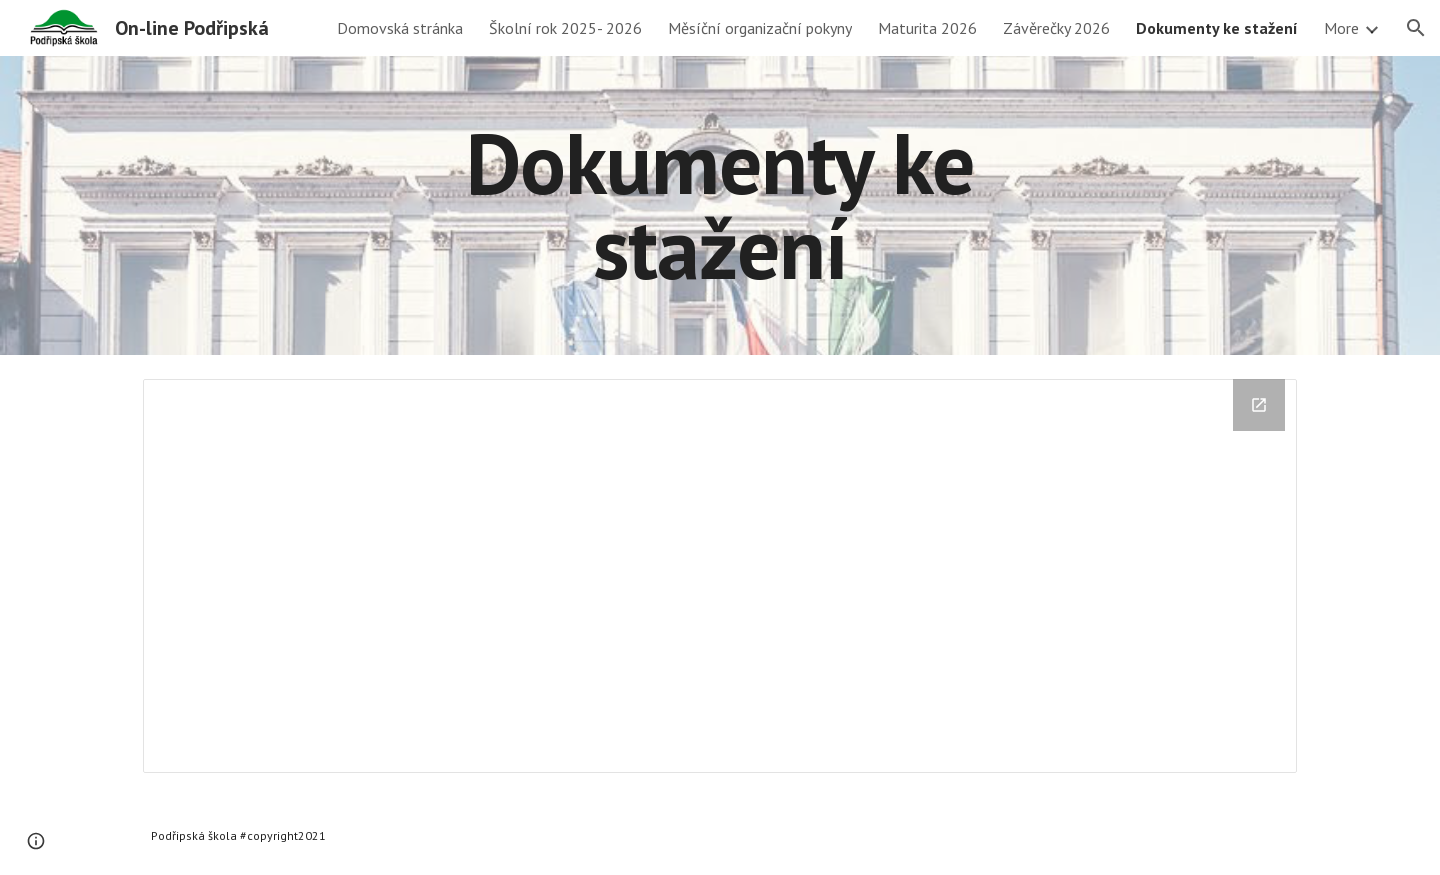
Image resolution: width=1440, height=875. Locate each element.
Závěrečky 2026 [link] (1056, 28)
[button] (1416, 28)
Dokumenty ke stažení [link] (1217, 28)
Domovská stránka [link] (400, 28)
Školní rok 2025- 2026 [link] (565, 28)
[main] (720, 205)
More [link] (1341, 28)
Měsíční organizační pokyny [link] (760, 28)
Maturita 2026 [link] (927, 28)
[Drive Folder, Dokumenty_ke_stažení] (720, 576)
